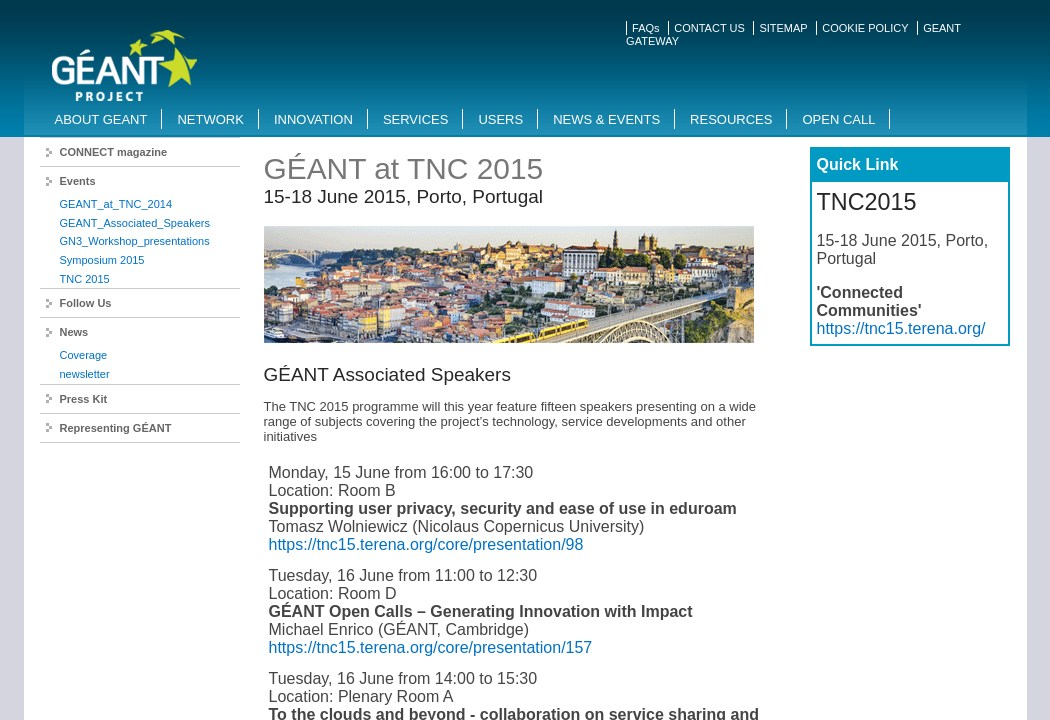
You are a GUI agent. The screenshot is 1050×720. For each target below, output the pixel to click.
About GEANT (101, 119)
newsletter (85, 374)
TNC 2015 (85, 279)
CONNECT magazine (114, 152)
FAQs (646, 28)
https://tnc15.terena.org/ (901, 328)
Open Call (838, 119)
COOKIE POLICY (865, 28)
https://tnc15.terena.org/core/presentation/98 (426, 544)
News (74, 332)
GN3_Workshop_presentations (135, 241)
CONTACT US (709, 28)
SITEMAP (783, 28)
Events (78, 181)
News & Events (606, 119)
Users (500, 119)
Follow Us (86, 303)
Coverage (84, 355)
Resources (731, 119)
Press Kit (84, 399)
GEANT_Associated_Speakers (135, 223)
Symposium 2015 (102, 260)
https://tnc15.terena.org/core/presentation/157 (431, 647)
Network (210, 119)
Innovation (313, 119)
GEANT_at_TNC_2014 (116, 204)
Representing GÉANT (116, 428)
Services (416, 119)
